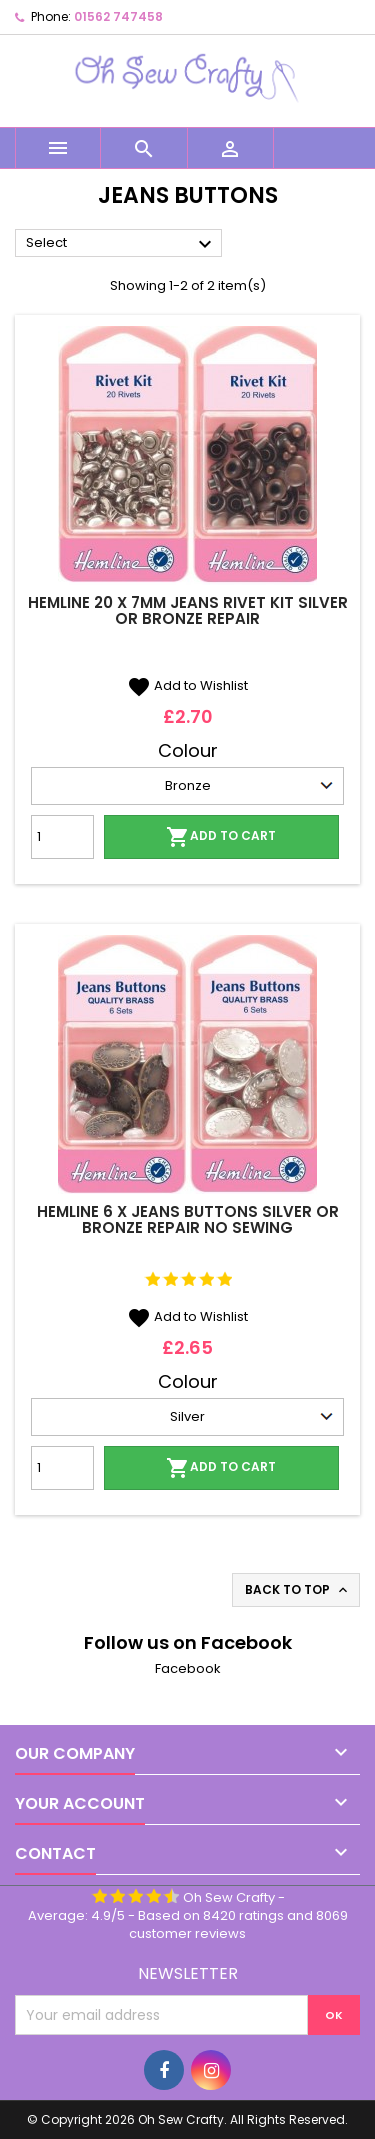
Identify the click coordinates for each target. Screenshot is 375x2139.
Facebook (188, 1668)
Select (121, 244)
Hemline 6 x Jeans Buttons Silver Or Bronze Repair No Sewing (188, 1219)
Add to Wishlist (187, 685)
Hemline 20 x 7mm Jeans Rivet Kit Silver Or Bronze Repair (188, 610)
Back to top (298, 1590)
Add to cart (221, 837)
